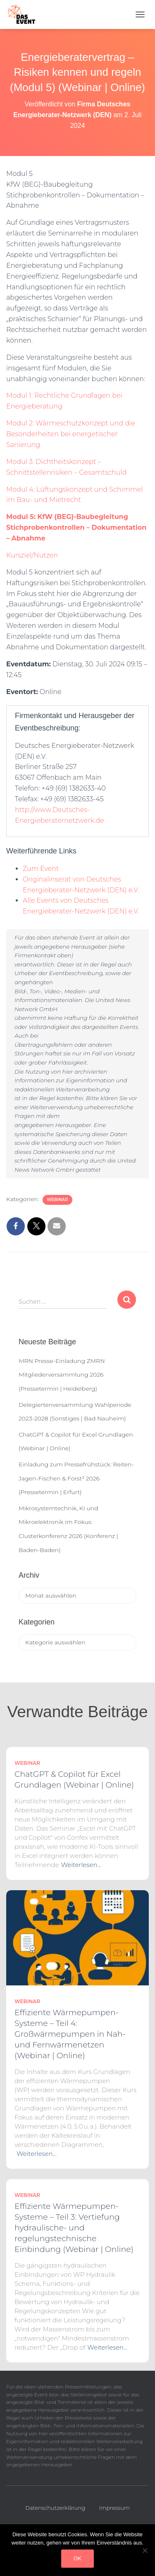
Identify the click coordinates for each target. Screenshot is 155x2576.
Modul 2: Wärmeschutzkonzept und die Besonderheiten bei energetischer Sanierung (70, 434)
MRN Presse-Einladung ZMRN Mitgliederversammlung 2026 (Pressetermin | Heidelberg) (62, 1374)
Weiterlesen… (81, 1865)
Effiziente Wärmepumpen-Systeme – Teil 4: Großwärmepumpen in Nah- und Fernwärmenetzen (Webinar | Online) (70, 2034)
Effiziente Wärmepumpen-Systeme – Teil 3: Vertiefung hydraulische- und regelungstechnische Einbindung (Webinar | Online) (74, 2227)
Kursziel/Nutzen (32, 555)
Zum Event (41, 868)
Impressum (114, 2507)
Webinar (57, 1199)
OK (77, 2558)
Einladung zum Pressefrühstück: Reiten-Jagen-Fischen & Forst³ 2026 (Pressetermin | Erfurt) (76, 1478)
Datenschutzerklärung (55, 2507)
